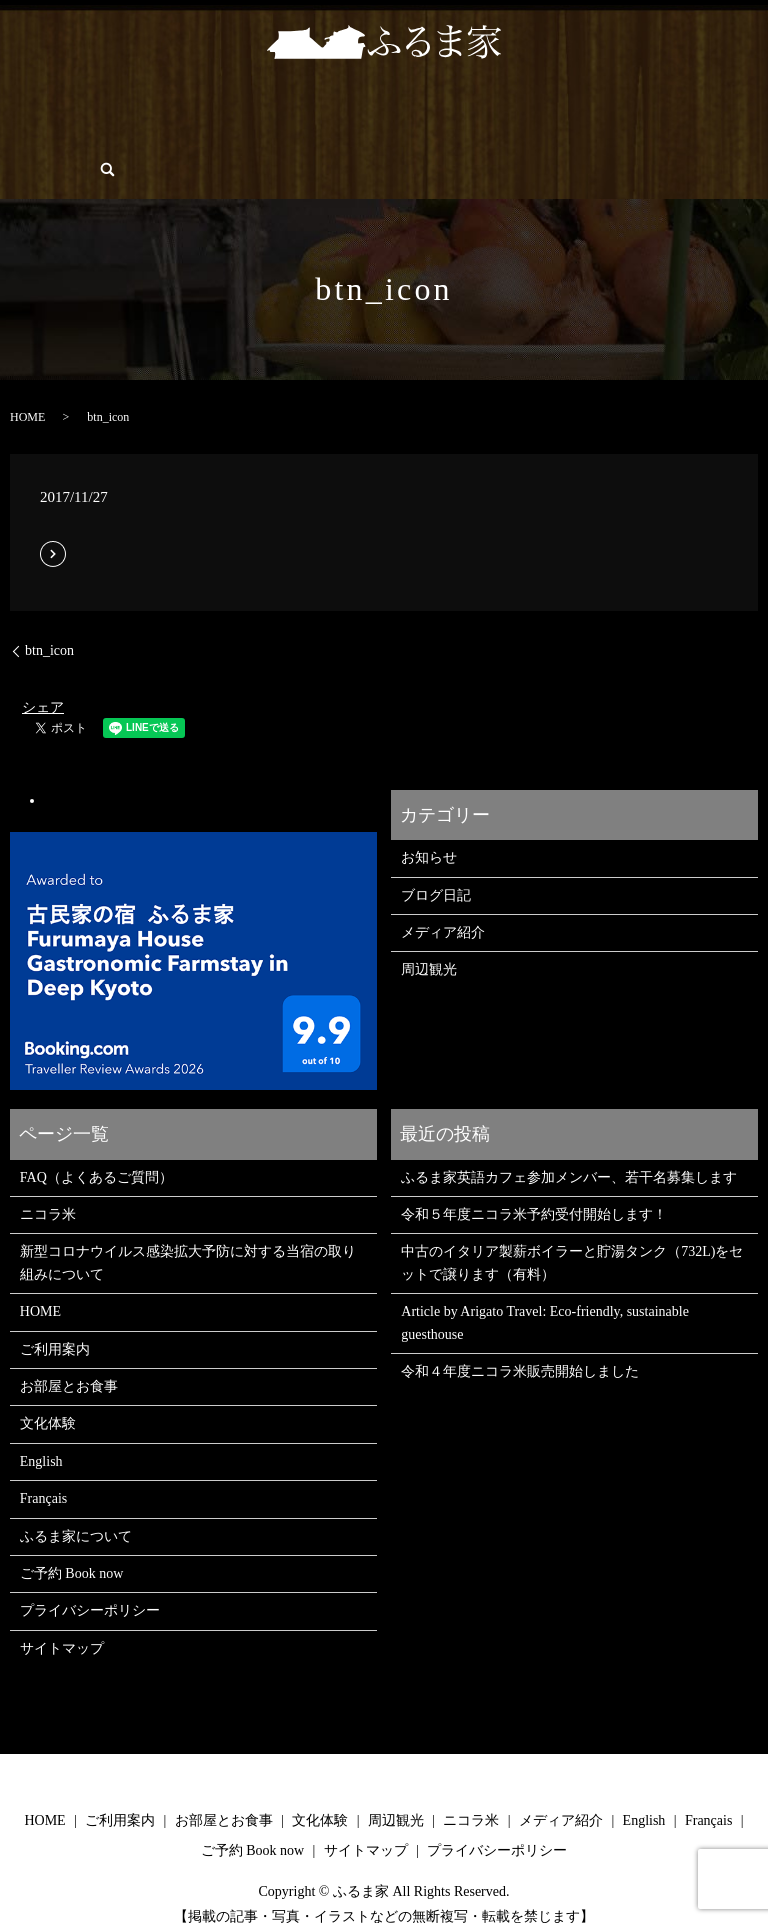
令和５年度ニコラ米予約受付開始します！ (534, 1180)
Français (187, 135)
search (231, 135)
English (132, 135)
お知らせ (429, 823)
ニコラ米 (392, 104)
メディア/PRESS (475, 104)
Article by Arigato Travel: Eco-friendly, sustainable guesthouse (545, 1288)
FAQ (660, 104)
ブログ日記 (436, 861)
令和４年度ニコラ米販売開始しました (520, 1337)
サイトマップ (62, 1614)
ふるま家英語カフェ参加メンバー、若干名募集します (569, 1143)
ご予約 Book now (52, 135)
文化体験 (262, 104)
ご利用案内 (91, 104)
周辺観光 (327, 104)
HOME (25, 104)
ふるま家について (584, 104)
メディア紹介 (443, 898)
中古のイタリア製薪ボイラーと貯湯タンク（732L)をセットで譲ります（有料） (572, 1228)
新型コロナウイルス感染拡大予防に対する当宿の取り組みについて (188, 1228)
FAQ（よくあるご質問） (96, 1143)
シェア (43, 673)
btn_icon (49, 616)
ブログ (707, 104)
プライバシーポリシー (90, 1576)
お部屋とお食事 (179, 104)
